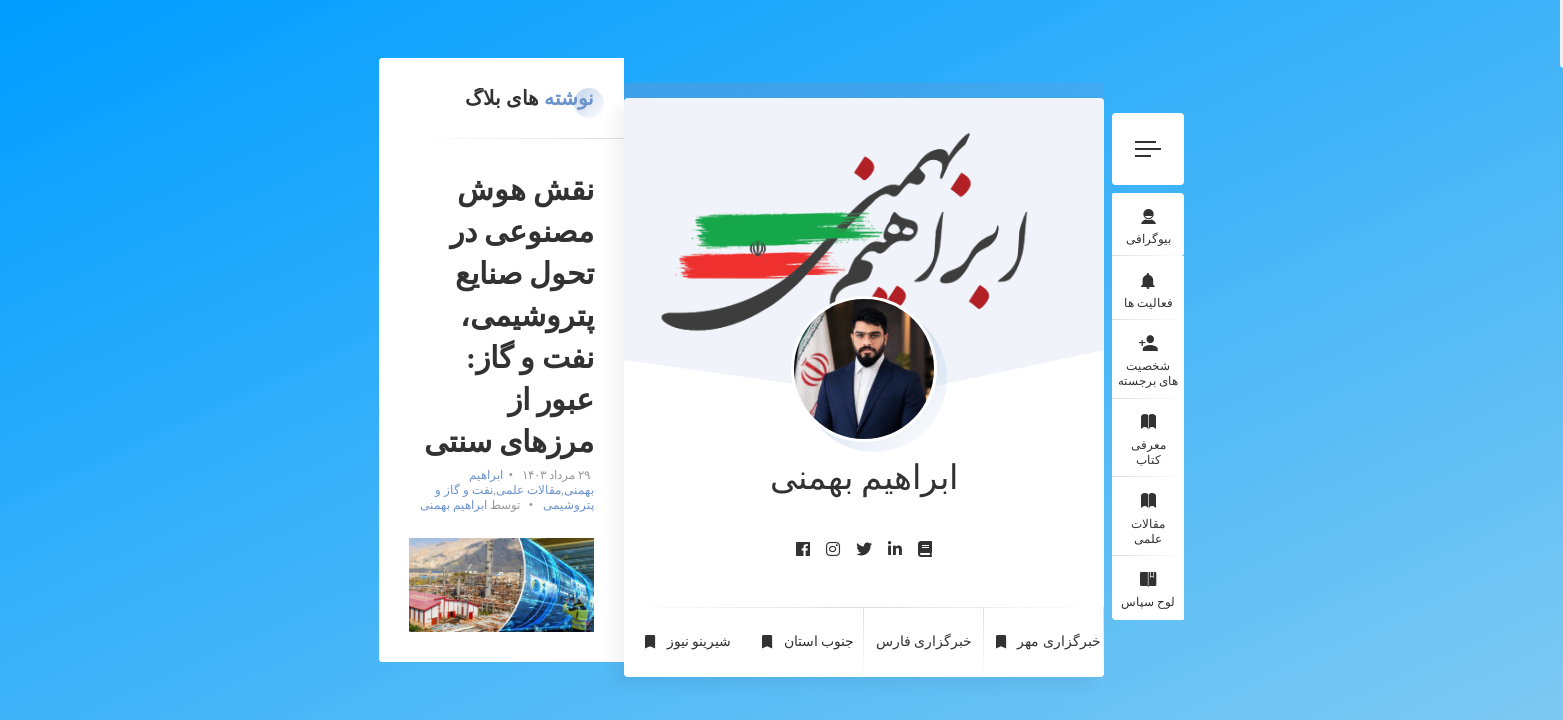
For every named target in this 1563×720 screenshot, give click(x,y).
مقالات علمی (1379, 472)
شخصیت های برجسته (1380, 322)
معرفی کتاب (1379, 401)
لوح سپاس (1380, 543)
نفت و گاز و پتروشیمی (540, 265)
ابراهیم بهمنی (700, 265)
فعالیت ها (1379, 244)
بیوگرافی (1379, 173)
